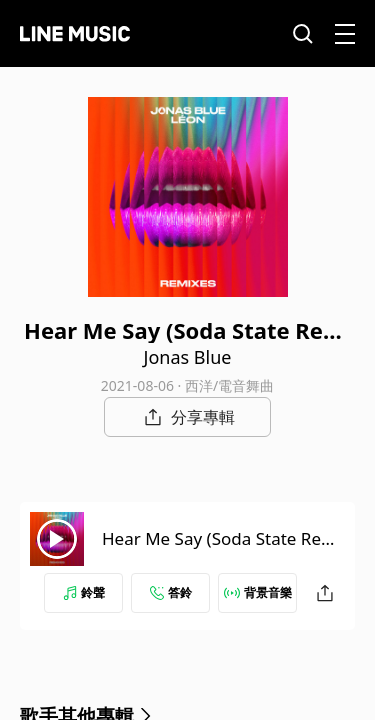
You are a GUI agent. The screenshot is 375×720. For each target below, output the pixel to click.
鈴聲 (84, 592)
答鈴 (171, 592)
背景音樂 (258, 592)
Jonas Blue (188, 357)
